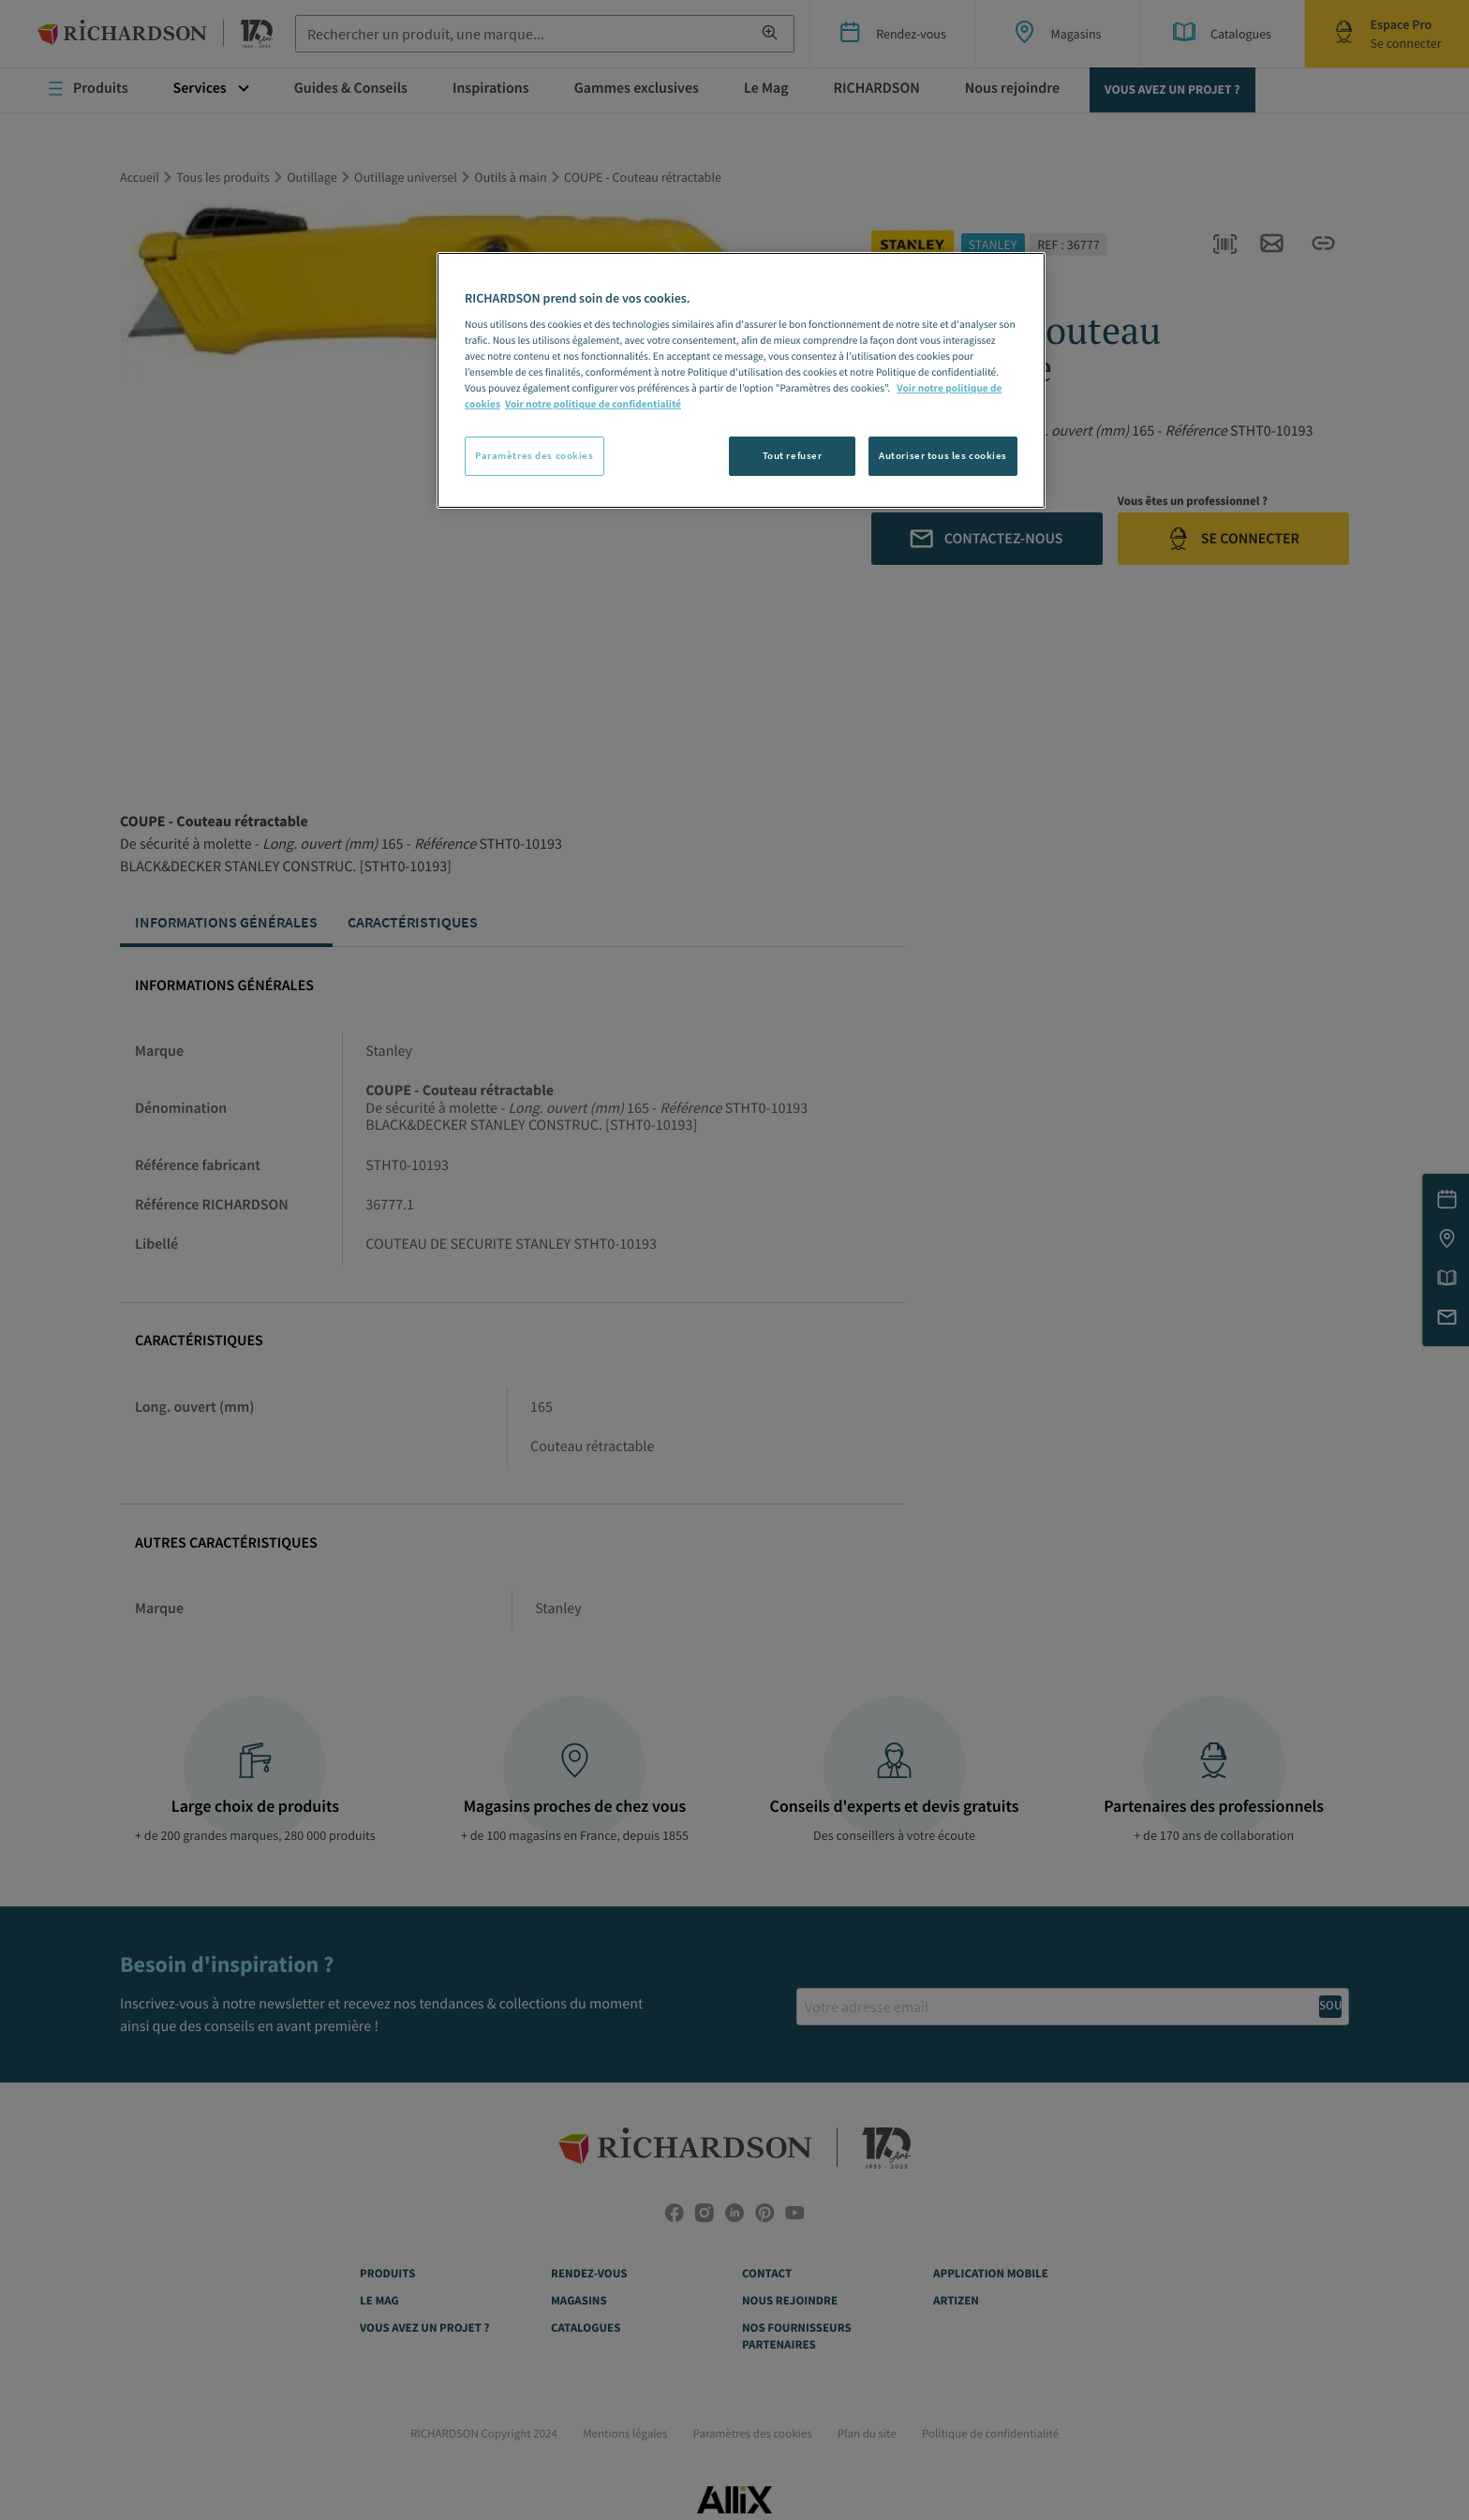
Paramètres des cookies (534, 455)
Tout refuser (793, 455)
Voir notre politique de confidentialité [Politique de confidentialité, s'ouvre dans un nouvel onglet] (593, 404)
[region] (741, 380)
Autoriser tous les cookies (943, 455)
